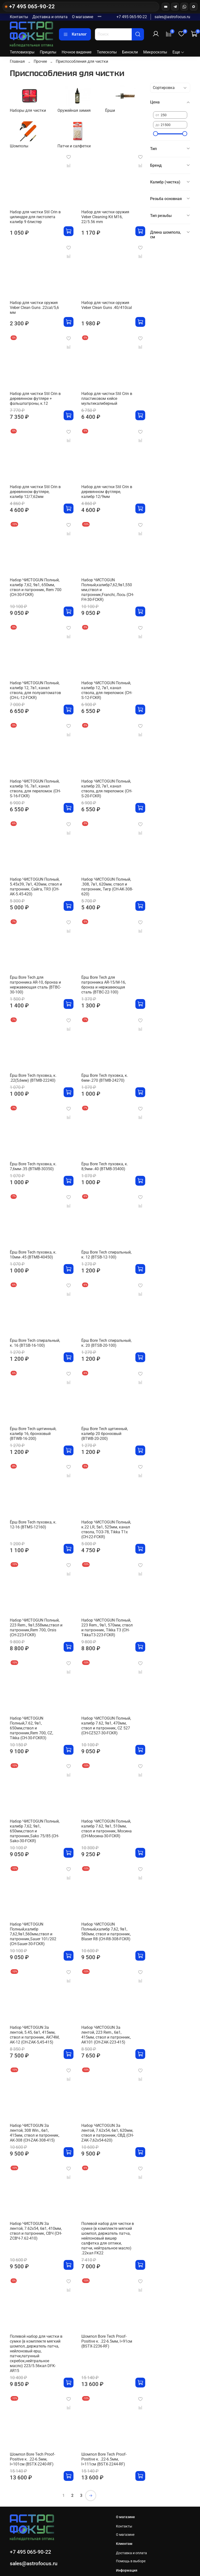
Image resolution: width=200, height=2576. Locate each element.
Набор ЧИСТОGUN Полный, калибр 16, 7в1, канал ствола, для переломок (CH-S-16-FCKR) (35, 788)
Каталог (75, 34)
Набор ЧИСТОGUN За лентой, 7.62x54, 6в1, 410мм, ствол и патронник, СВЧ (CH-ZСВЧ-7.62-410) (36, 2231)
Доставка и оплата (50, 16)
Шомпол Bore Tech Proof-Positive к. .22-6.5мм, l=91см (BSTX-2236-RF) (106, 2341)
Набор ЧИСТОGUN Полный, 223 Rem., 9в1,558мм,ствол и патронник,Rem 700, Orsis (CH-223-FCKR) (36, 1627)
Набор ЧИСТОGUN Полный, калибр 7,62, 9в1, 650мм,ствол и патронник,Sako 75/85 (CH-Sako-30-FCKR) (34, 1831)
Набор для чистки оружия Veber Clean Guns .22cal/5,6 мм (34, 307)
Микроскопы (155, 52)
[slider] (155, 133)
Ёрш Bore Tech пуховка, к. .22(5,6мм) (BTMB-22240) (33, 1078)
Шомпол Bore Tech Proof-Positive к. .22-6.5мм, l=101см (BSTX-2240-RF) (32, 2459)
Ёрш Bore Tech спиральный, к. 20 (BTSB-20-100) (106, 1343)
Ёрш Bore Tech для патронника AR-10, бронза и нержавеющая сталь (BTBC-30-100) (35, 984)
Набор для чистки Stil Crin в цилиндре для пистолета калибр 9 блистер (35, 217)
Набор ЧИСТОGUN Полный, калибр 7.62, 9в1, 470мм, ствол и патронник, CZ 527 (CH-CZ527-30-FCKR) (106, 1725)
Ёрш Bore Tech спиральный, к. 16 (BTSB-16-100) (35, 1343)
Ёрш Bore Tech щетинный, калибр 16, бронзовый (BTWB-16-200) (33, 1433)
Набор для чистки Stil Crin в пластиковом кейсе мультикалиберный (106, 398)
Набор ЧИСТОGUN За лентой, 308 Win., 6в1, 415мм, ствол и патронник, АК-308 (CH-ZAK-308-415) (34, 2133)
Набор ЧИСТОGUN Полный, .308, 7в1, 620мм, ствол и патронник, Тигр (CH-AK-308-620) (107, 886)
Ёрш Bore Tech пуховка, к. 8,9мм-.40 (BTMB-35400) (104, 1166)
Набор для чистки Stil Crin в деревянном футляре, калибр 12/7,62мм (35, 491)
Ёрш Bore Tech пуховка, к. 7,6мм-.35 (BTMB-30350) (33, 1166)
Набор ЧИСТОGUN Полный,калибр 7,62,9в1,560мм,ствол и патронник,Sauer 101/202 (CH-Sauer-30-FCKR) (33, 1934)
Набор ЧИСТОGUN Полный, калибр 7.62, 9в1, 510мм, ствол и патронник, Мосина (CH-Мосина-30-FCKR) (106, 1828)
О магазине (82, 16)
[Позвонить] (80, 7)
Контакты (19, 16)
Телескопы (107, 52)
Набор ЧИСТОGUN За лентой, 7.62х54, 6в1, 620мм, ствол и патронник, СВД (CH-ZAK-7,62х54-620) (107, 2133)
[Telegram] (175, 7)
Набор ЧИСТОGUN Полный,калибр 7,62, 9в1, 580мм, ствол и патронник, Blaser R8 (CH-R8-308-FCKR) (106, 1931)
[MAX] (194, 7)
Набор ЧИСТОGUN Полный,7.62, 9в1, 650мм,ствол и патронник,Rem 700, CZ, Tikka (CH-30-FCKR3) (31, 1728)
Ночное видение (76, 52)
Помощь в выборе (130, 2561)
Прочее (40, 61)
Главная (17, 61)
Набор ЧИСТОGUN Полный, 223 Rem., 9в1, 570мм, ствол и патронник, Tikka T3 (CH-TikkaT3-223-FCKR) (107, 1627)
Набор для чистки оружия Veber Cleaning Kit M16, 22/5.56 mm (105, 217)
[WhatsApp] (184, 7)
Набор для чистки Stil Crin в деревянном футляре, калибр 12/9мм (106, 491)
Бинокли (130, 52)
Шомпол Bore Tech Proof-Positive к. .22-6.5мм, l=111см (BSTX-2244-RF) (104, 2459)
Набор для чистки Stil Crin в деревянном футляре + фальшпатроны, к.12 (35, 398)
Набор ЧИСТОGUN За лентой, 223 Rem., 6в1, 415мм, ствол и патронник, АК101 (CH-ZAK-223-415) (106, 2034)
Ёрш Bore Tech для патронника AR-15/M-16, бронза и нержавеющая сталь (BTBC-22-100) (103, 984)
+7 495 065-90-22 (131, 16)
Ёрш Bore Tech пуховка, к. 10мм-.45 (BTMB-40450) (33, 1254)
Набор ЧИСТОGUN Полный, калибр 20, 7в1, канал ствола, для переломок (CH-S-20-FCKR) (106, 788)
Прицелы (48, 52)
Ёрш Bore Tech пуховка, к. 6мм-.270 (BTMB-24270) (104, 1078)
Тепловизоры (22, 52)
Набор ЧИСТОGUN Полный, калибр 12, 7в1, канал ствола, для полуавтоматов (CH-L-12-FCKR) (35, 690)
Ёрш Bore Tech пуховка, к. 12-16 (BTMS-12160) (33, 1524)
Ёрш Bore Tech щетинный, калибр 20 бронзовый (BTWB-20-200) (104, 1433)
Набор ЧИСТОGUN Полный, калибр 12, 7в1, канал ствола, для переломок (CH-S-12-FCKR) (106, 690)
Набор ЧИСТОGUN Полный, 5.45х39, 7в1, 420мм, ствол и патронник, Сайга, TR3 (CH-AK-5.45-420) (36, 886)
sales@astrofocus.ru (172, 16)
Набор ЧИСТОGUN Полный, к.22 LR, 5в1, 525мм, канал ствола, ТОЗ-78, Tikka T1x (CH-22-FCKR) (106, 1529)
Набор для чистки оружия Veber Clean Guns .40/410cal (106, 305)
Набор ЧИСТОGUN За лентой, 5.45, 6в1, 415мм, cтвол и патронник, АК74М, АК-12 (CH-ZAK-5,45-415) (34, 2034)
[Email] (166, 7)
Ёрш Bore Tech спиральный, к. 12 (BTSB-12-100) (106, 1254)
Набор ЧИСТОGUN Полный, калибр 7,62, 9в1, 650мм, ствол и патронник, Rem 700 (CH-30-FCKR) (35, 587)
